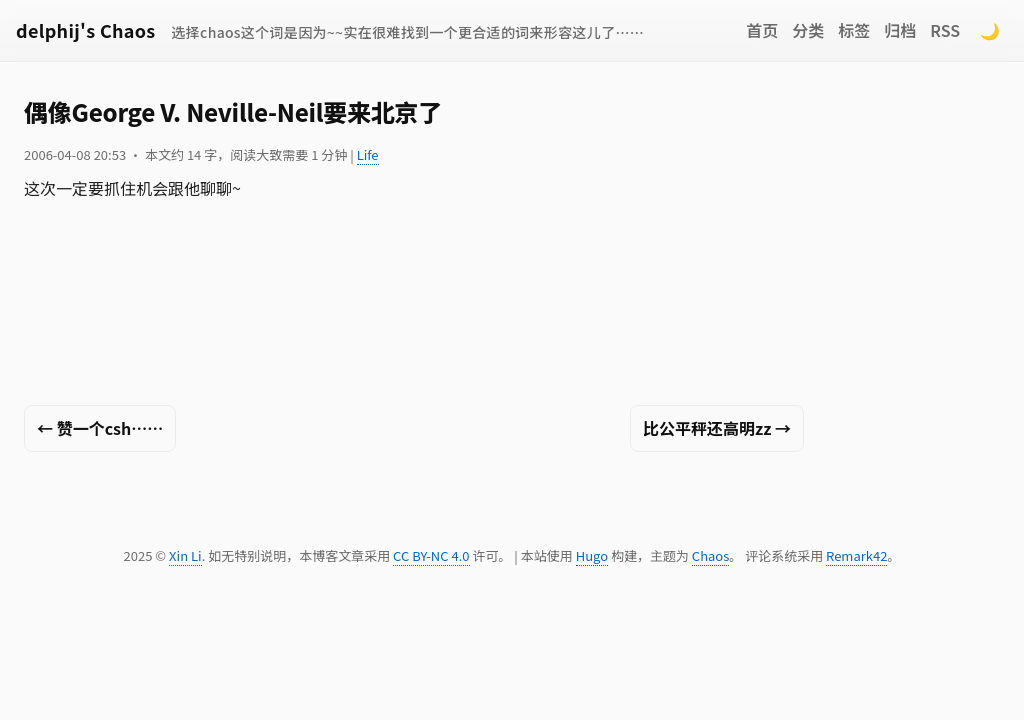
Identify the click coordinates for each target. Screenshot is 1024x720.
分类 (808, 30)
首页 (762, 30)
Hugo (592, 555)
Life (368, 154)
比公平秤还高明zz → (717, 428)
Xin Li (185, 555)
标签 (854, 30)
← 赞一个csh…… (100, 428)
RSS (945, 30)
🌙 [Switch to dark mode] (990, 30)
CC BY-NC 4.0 (431, 555)
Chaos (710, 555)
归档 (900, 30)
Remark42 (856, 555)
